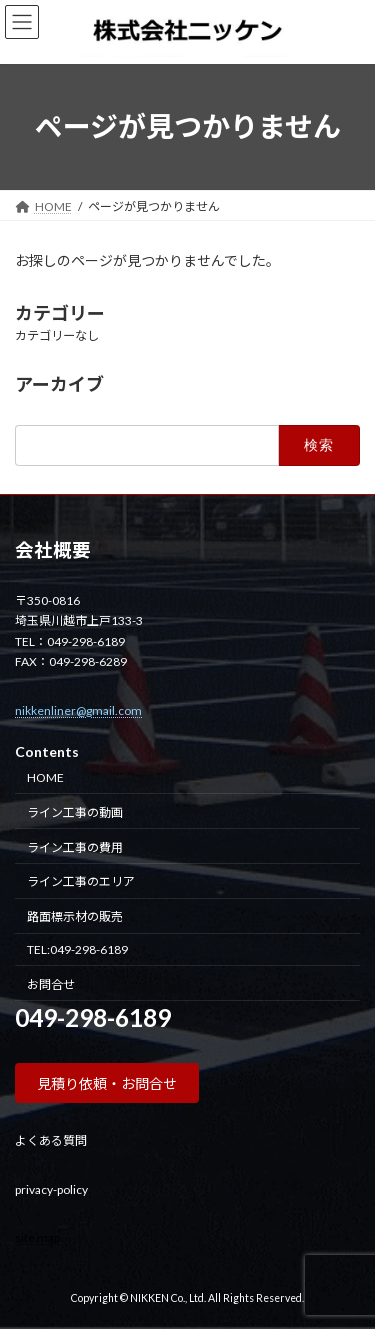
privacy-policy (51, 1188)
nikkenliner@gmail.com (78, 709)
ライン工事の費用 (75, 846)
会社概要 (53, 550)
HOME (45, 777)
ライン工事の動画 (75, 811)
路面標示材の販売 (75, 916)
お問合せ (51, 983)
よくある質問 (51, 1140)
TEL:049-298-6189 (77, 948)
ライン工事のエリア (81, 881)
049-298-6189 (93, 1017)
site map (37, 1236)
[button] (107, 1083)
